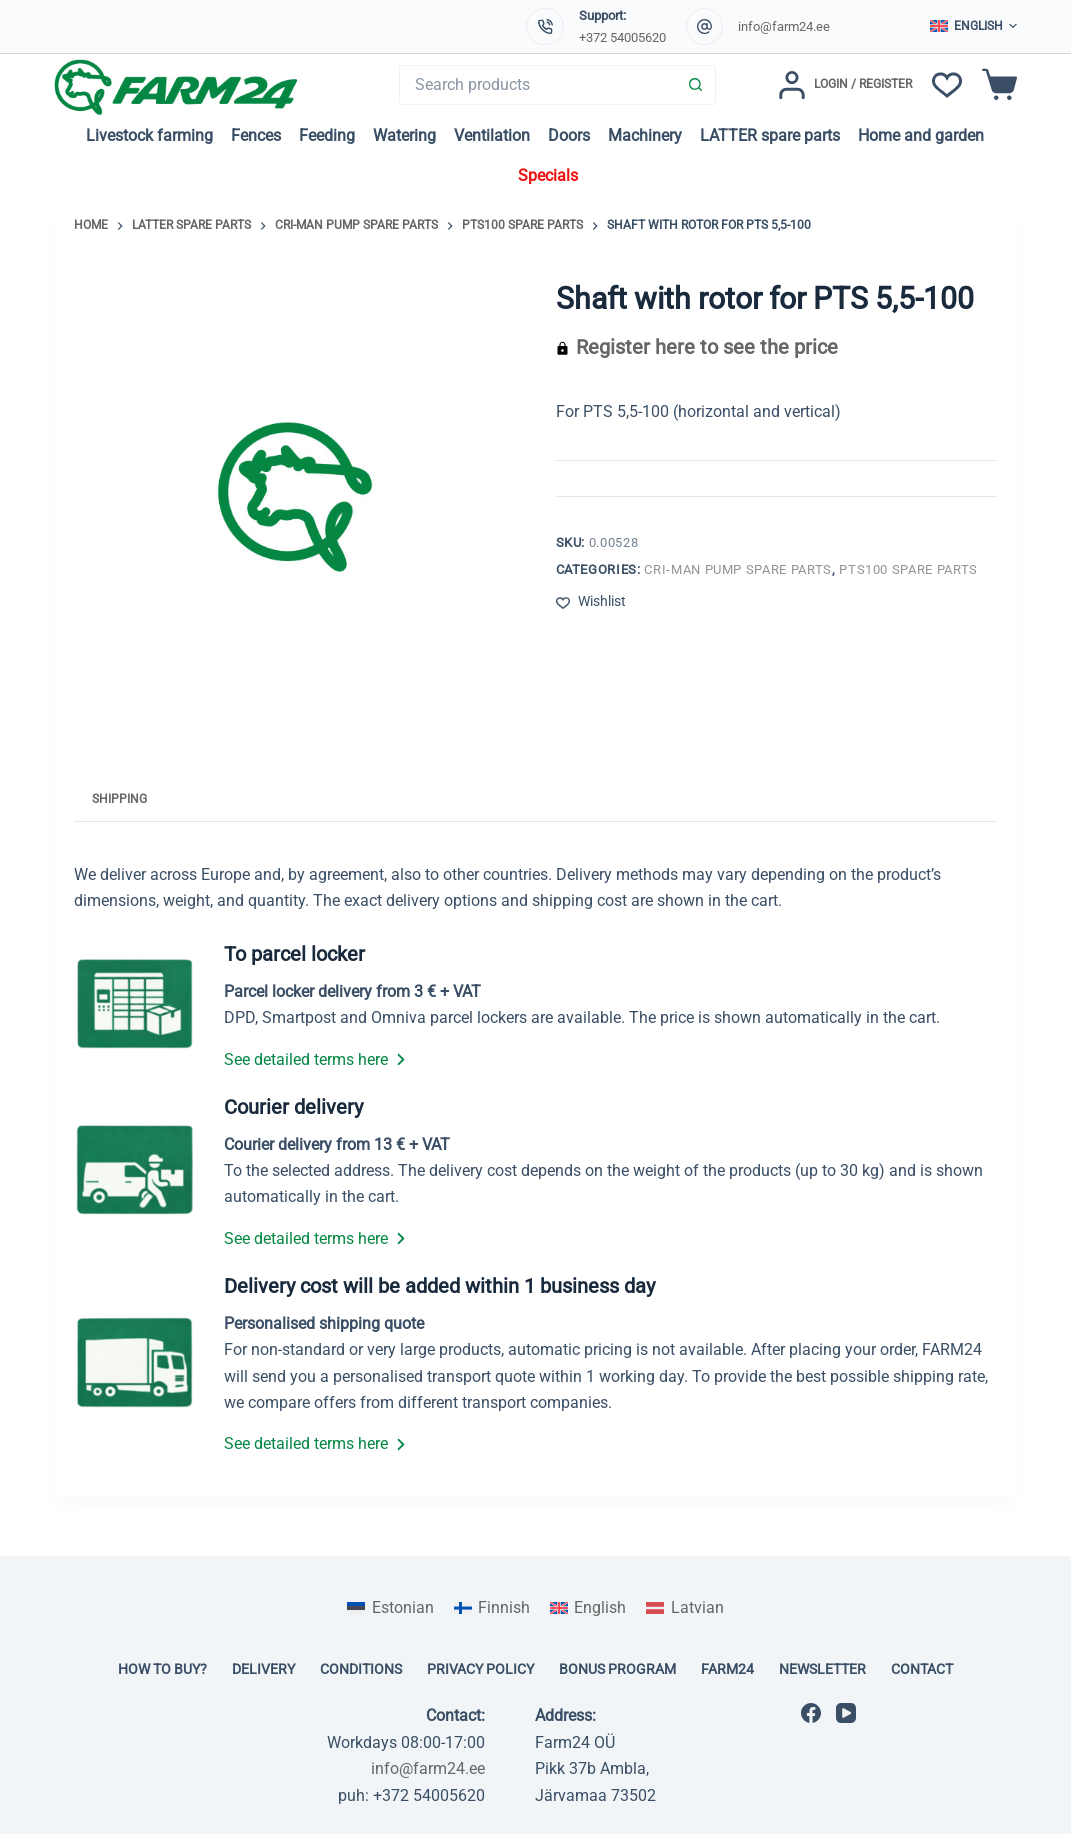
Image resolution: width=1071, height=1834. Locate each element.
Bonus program (617, 1669)
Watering (404, 135)
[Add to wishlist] (591, 601)
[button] (973, 27)
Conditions (361, 1669)
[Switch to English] (588, 1608)
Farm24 (727, 1669)
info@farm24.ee (784, 26)
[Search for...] (537, 85)
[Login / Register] (845, 85)
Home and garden (921, 135)
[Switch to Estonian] (390, 1608)
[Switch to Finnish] (492, 1608)
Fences (256, 135)
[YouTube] (846, 1713)
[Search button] (696, 85)
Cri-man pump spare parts (738, 569)
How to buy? (162, 1669)
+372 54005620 (622, 37)
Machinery (645, 135)
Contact (922, 1669)
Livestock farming (149, 135)
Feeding (327, 135)
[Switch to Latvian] (684, 1608)
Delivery (263, 1669)
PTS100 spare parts (908, 569)
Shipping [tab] (119, 799)
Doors (569, 135)
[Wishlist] (947, 85)
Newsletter (822, 1669)
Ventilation (492, 135)
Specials (548, 175)
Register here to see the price (707, 347)
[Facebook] (811, 1713)
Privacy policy (480, 1669)
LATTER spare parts (770, 135)
